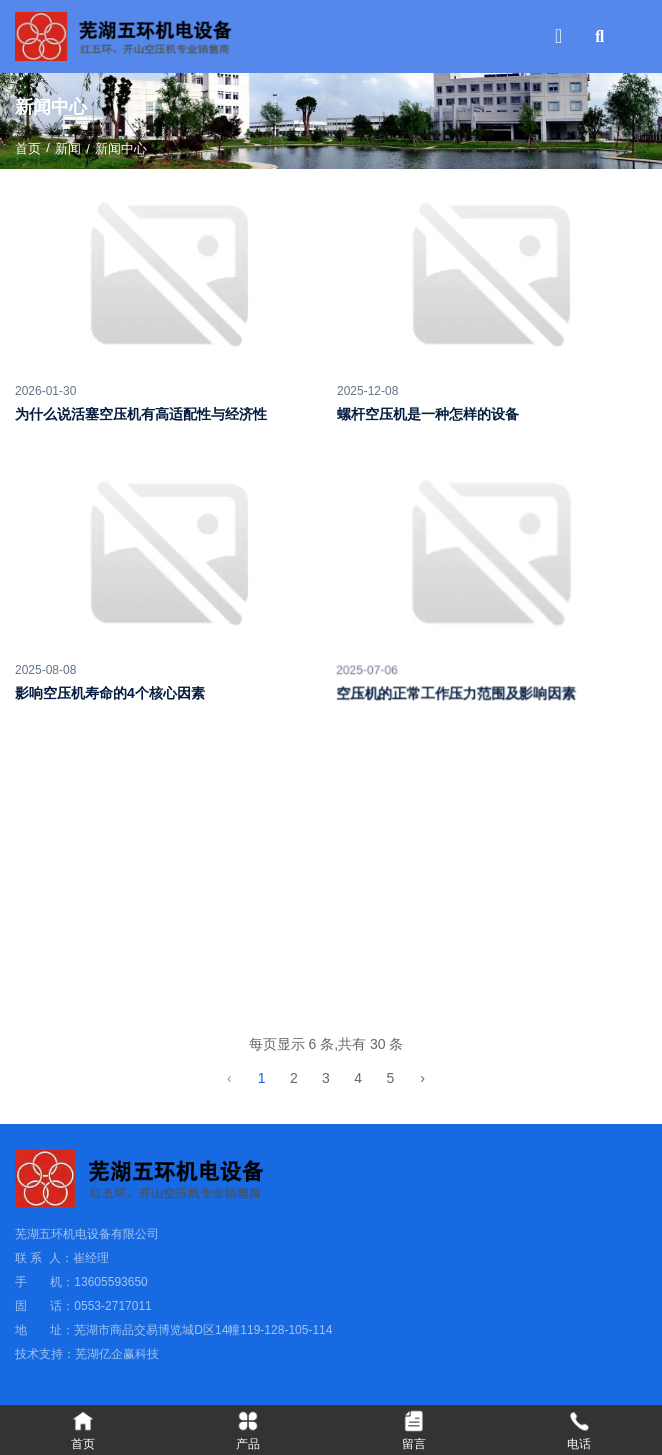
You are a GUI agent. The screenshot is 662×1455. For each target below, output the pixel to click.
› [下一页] (427, 1078)
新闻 (68, 148)
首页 (30, 148)
